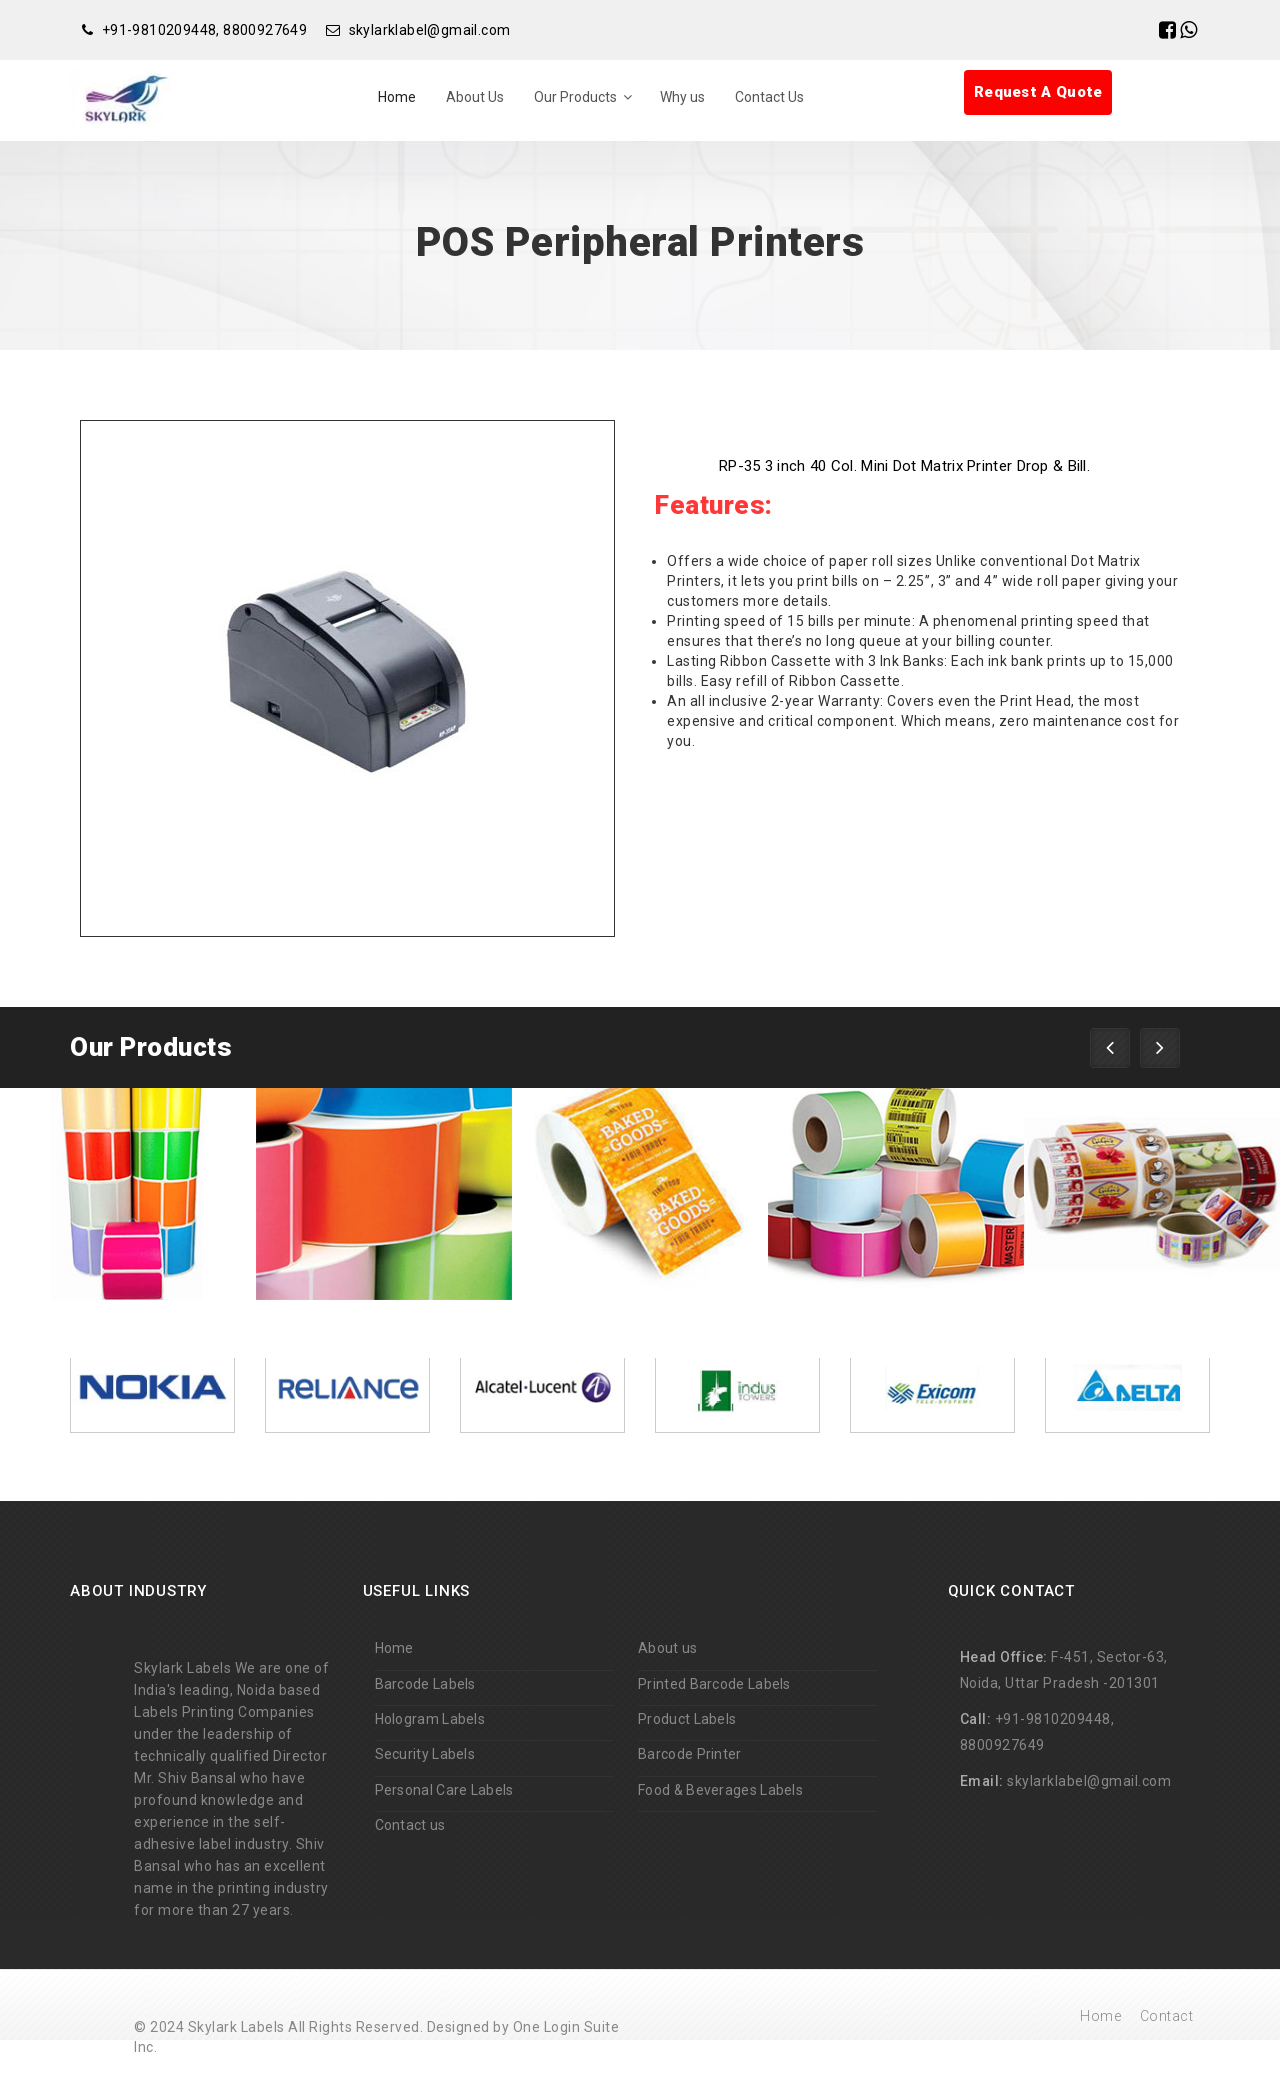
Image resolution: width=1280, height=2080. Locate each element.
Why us (682, 97)
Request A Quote (1038, 92)
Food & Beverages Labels (720, 1790)
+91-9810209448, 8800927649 (204, 30)
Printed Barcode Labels (714, 1684)
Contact (1167, 2016)
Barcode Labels (425, 1684)
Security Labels (425, 1754)
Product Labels (687, 1719)
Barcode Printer (690, 1754)
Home (397, 97)
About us (667, 1648)
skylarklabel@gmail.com (430, 30)
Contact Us (769, 97)
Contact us (410, 1825)
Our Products (575, 97)
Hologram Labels (430, 1719)
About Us (475, 97)
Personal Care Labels (444, 1790)
